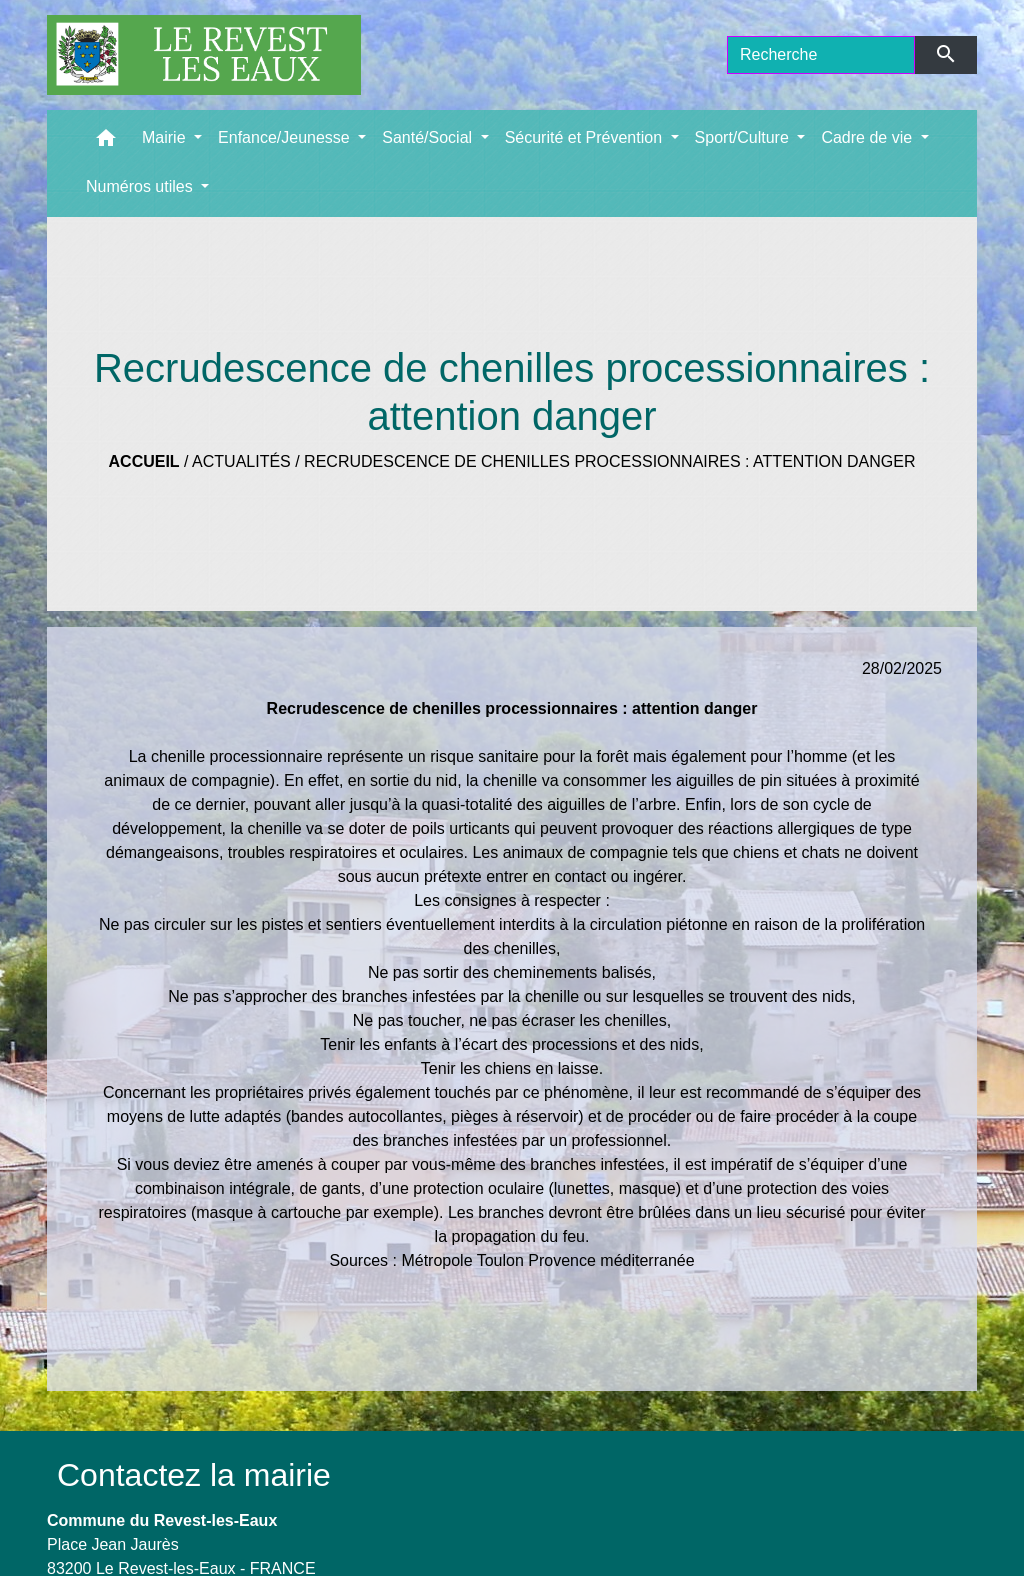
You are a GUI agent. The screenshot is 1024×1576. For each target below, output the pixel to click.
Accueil (144, 461)
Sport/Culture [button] (744, 137)
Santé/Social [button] (429, 137)
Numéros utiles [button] (141, 186)
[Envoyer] (946, 55)
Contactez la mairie (194, 1475)
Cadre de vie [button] (868, 137)
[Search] (821, 55)
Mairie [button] (166, 137)
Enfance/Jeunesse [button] (286, 137)
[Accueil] (204, 55)
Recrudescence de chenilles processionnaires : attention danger (609, 461)
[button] (106, 142)
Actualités (241, 461)
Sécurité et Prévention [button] (586, 137)
